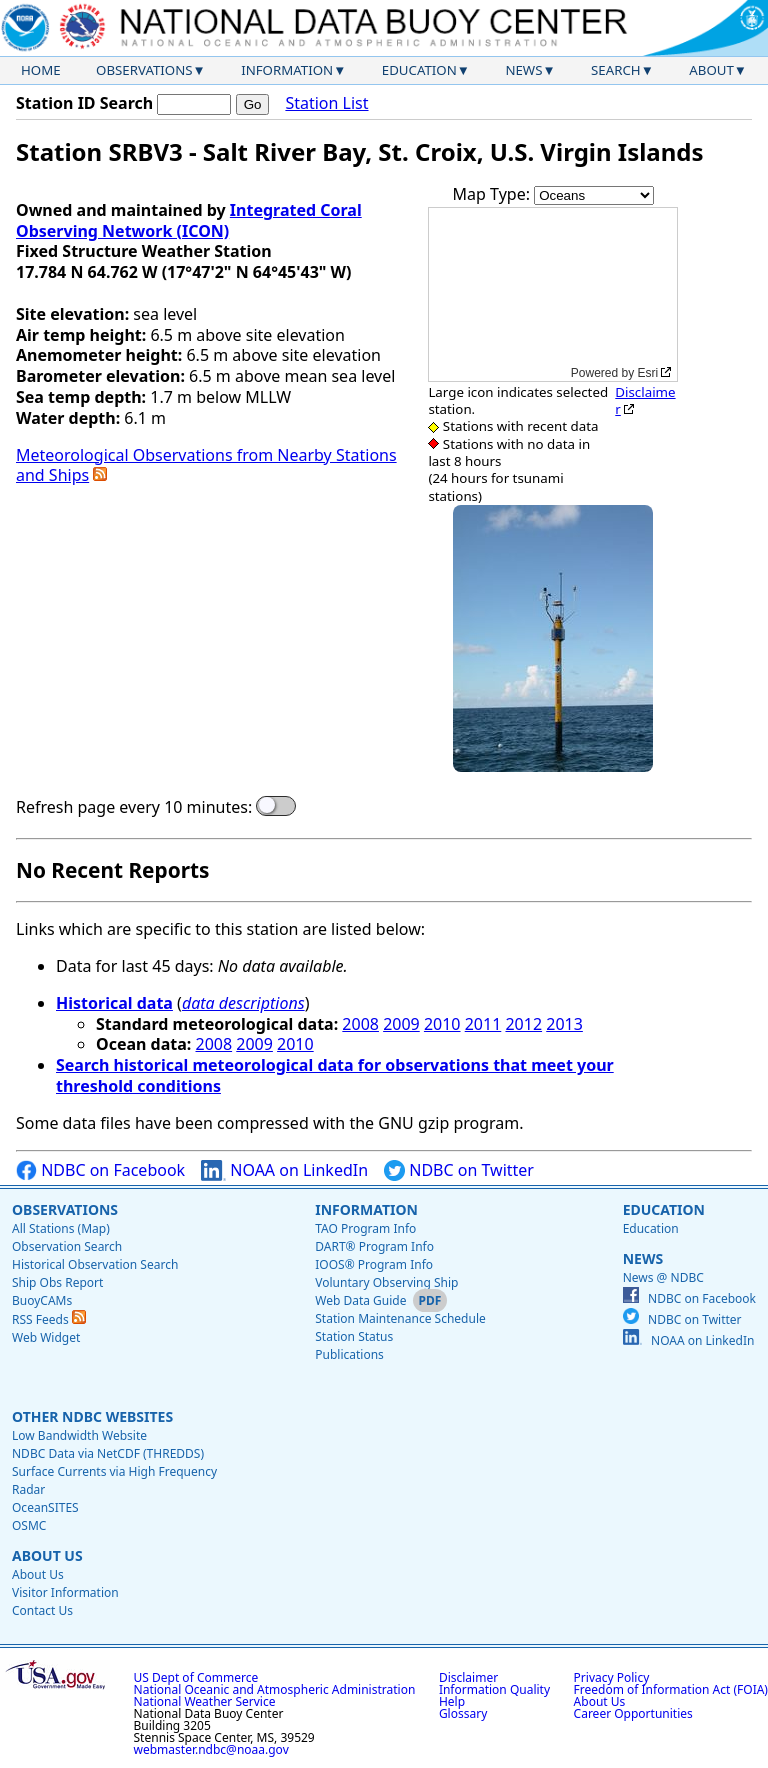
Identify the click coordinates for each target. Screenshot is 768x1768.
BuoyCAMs (42, 1300)
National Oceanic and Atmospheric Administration (275, 1689)
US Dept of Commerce (196, 1677)
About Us (47, 1555)
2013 (564, 1024)
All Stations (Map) (61, 1228)
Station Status (354, 1336)
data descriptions (243, 1003)
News (523, 70)
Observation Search (67, 1246)
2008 (360, 1024)
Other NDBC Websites (92, 1416)
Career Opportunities (633, 1713)
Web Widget (46, 1337)
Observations (144, 70)
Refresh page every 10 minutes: (134, 807)
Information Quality (494, 1689)
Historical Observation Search (95, 1264)
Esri (648, 373)
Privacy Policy (612, 1677)
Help (452, 1701)
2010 (442, 1024)
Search (616, 70)
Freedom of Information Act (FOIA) (671, 1689)
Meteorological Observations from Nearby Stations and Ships (206, 465)
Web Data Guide (360, 1300)
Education (419, 70)
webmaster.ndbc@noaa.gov (211, 1749)
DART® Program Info (374, 1246)
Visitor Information (65, 1592)
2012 (523, 1024)
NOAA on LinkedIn (284, 1170)
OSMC (29, 1525)
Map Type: (494, 194)
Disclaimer (645, 400)
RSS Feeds (49, 1319)
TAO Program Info (365, 1228)
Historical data (114, 1003)
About (711, 70)
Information (287, 70)
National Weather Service (205, 1701)
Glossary (463, 1713)
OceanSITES (45, 1507)
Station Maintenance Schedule (400, 1318)
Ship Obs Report (57, 1282)
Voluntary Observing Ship (386, 1282)
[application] (553, 294)
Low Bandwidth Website (79, 1435)
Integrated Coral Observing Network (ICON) (189, 220)
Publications (349, 1354)
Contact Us (42, 1610)
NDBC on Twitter (459, 1170)
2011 (483, 1024)
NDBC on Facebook (100, 1170)
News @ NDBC (663, 1277)
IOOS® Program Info (374, 1264)
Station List (326, 103)
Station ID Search (84, 103)
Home (41, 70)
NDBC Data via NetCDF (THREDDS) (108, 1453)
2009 (401, 1024)
